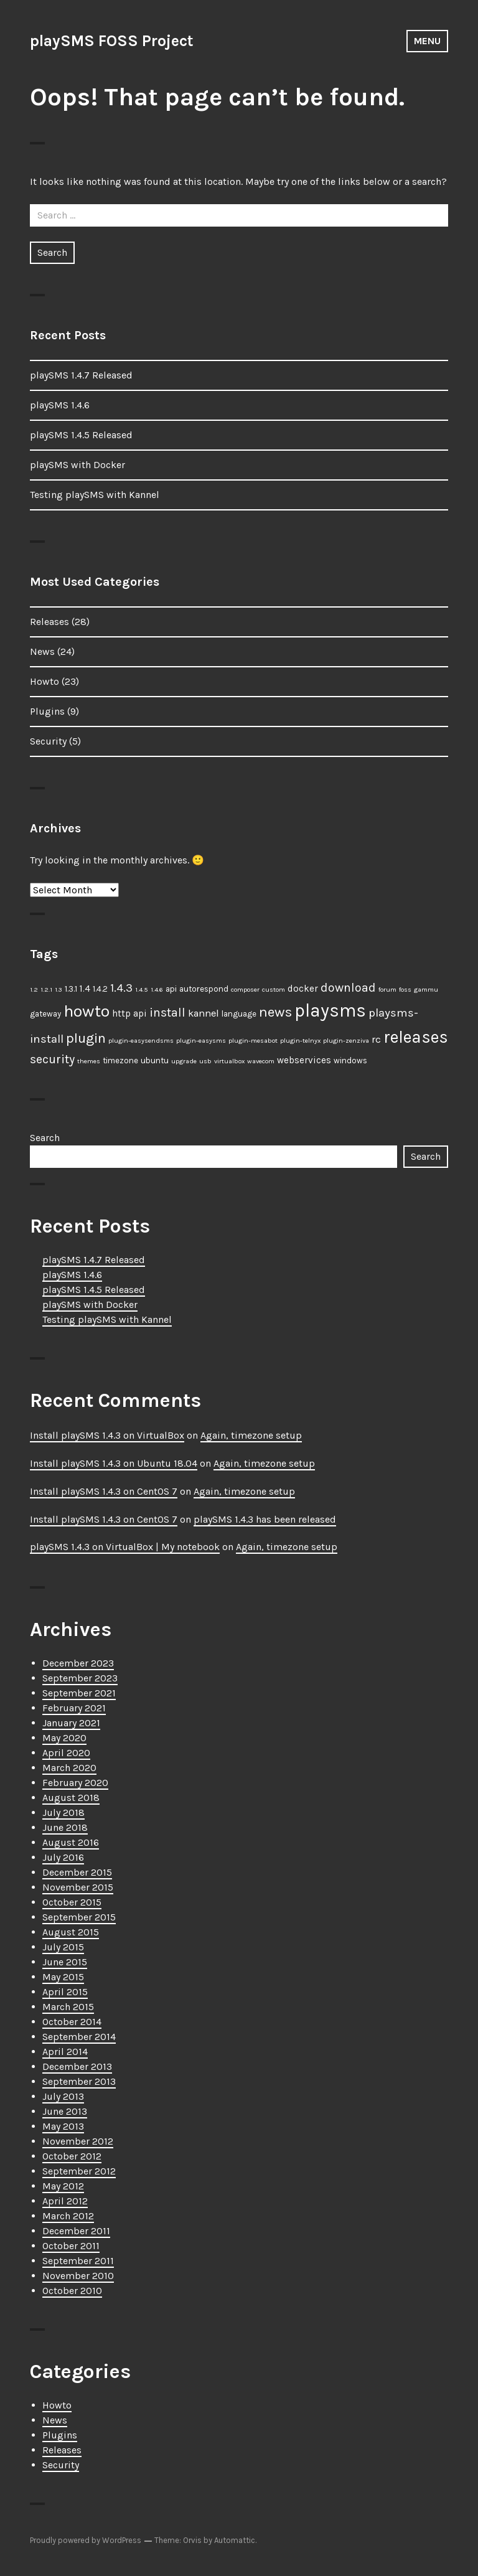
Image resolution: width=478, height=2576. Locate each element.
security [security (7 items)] (52, 1059)
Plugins (47, 711)
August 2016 (70, 1842)
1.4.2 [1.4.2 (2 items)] (100, 989)
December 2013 (77, 2066)
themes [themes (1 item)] (88, 1061)
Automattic (234, 2540)
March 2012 (68, 2216)
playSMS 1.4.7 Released (81, 375)
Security (48, 741)
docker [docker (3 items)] (303, 988)
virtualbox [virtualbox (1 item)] (229, 1061)
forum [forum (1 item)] (387, 989)
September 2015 (79, 1917)
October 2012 (71, 2156)
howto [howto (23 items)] (86, 1011)
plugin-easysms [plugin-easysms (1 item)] (201, 1041)
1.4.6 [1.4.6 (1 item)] (157, 989)
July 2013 (63, 2096)
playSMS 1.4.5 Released (81, 435)
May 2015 (63, 1977)
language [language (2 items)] (239, 1013)
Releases (49, 622)
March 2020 (69, 1768)
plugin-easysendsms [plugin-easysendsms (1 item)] (141, 1041)
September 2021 (79, 1693)
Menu (427, 41)
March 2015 (68, 2007)
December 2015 (77, 1872)
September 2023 (80, 1678)
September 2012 (79, 2171)
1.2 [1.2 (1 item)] (34, 989)
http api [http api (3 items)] (129, 1013)
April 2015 (65, 1992)
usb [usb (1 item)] (205, 1061)
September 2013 (79, 2081)
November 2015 (77, 1887)
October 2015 (71, 1902)
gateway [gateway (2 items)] (45, 1013)
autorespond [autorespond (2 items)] (203, 989)
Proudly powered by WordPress (85, 2540)
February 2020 (75, 1783)
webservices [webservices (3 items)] (304, 1060)
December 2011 (76, 2231)
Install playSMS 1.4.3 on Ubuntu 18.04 (113, 1463)
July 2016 (63, 1857)
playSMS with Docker (77, 465)
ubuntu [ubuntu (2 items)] (155, 1060)
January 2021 (71, 1723)
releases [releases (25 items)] (415, 1037)
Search (45, 1138)
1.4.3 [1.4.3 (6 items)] (121, 988)
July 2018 (63, 1812)
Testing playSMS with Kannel (94, 495)
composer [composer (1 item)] (245, 989)
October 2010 (72, 2290)
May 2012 (63, 2186)
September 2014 (79, 2036)
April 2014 (65, 2051)
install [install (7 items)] (167, 1012)
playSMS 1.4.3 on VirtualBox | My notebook (125, 1547)
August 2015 (70, 1932)
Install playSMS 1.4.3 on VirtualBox (107, 1435)
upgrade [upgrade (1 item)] (184, 1061)
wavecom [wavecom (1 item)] (260, 1061)
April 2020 (66, 1753)
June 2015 (64, 1962)
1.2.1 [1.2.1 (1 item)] (46, 989)
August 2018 (71, 1797)
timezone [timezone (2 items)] (120, 1060)
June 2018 (65, 1827)
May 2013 (63, 2126)
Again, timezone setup (251, 1435)
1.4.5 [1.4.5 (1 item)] (141, 989)
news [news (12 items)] (275, 1012)
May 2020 (64, 1738)
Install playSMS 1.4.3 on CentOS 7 (103, 1491)
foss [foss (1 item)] (405, 989)
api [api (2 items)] (171, 989)
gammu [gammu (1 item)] (426, 989)
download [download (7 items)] (348, 987)
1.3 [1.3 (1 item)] (58, 989)
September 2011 (78, 2261)
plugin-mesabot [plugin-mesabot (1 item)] (253, 1041)
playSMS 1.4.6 (60, 405)
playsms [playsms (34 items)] (330, 1010)
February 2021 (74, 1708)
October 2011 (71, 2246)
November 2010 (78, 2276)
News (42, 651)
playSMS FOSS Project (112, 41)
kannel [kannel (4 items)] (203, 1013)
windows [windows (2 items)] (350, 1060)
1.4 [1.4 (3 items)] (85, 988)
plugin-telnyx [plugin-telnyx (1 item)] (300, 1041)
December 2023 (78, 1663)
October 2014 (71, 2022)
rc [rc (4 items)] (376, 1039)
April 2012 (65, 2201)
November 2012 (77, 2141)
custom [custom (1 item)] (273, 989)
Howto (44, 681)
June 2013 (64, 2111)
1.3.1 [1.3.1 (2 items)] (71, 989)
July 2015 (63, 1947)
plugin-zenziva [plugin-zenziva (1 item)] (346, 1041)
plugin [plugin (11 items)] (86, 1038)
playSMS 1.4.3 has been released (265, 1519)
